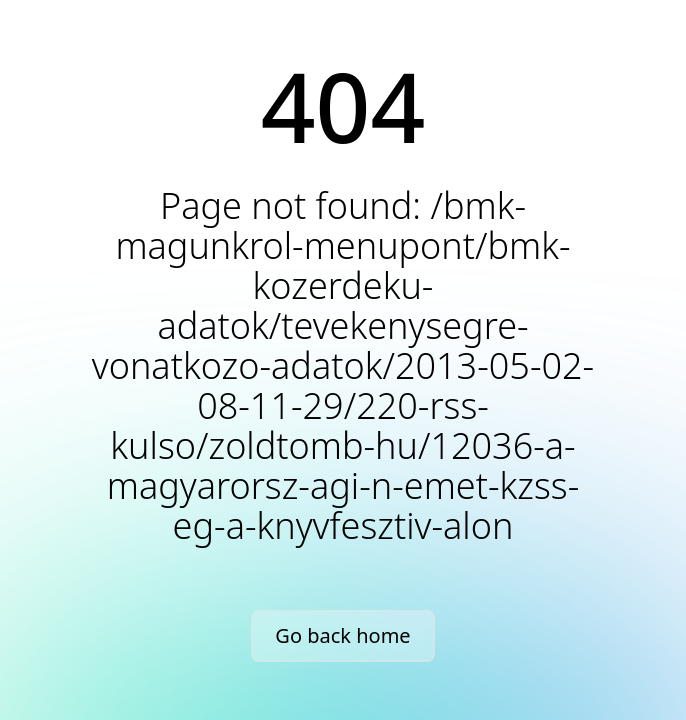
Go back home (342, 635)
